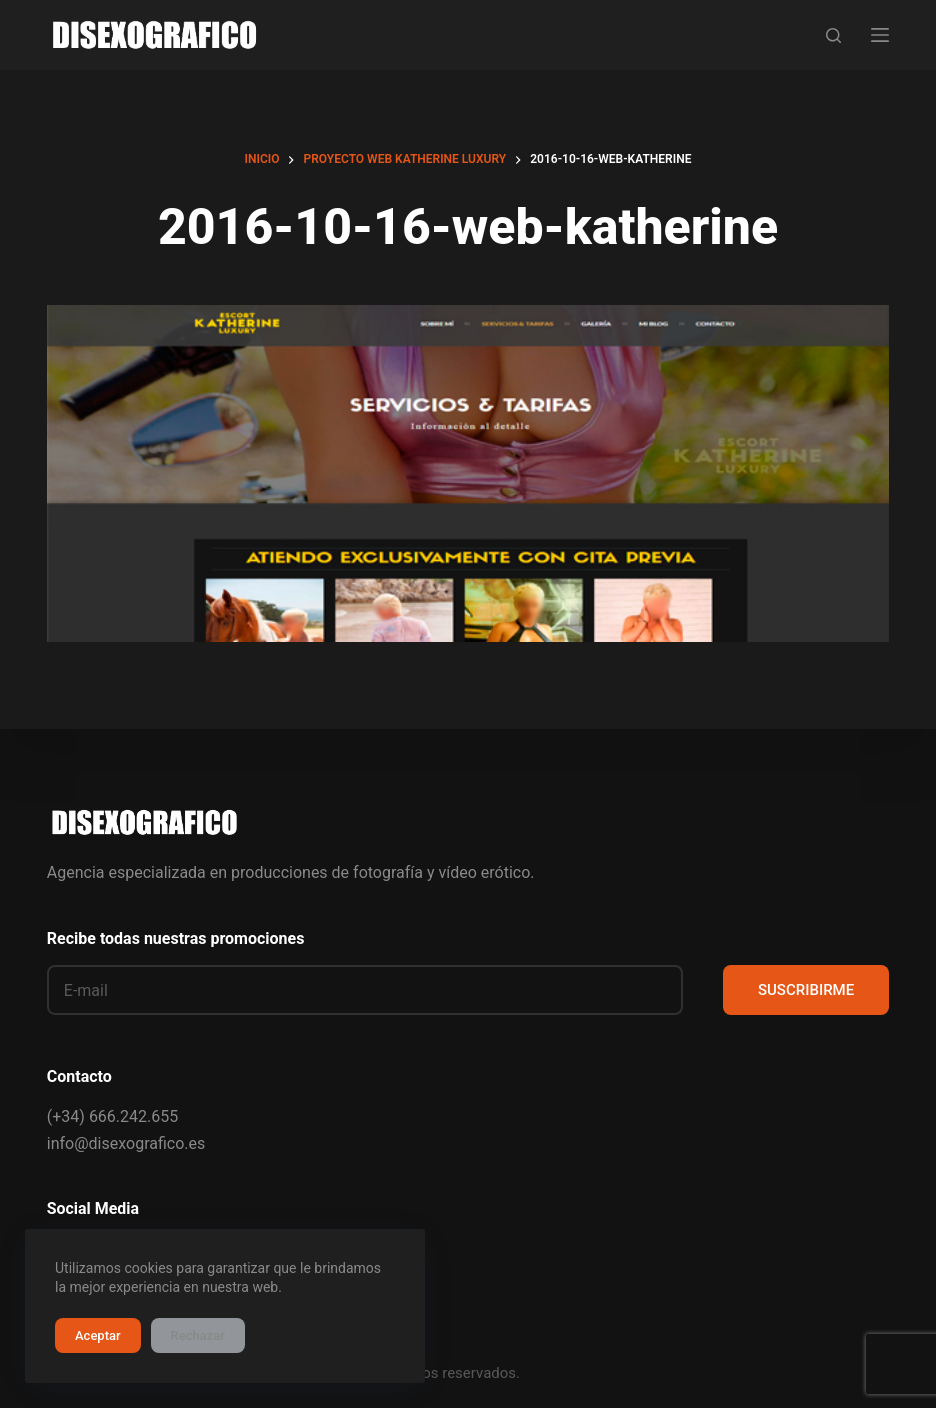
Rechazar (198, 1335)
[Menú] (880, 35)
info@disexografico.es (126, 1143)
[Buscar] (833, 35)
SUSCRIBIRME (806, 990)
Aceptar (98, 1335)
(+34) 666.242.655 (112, 1116)
